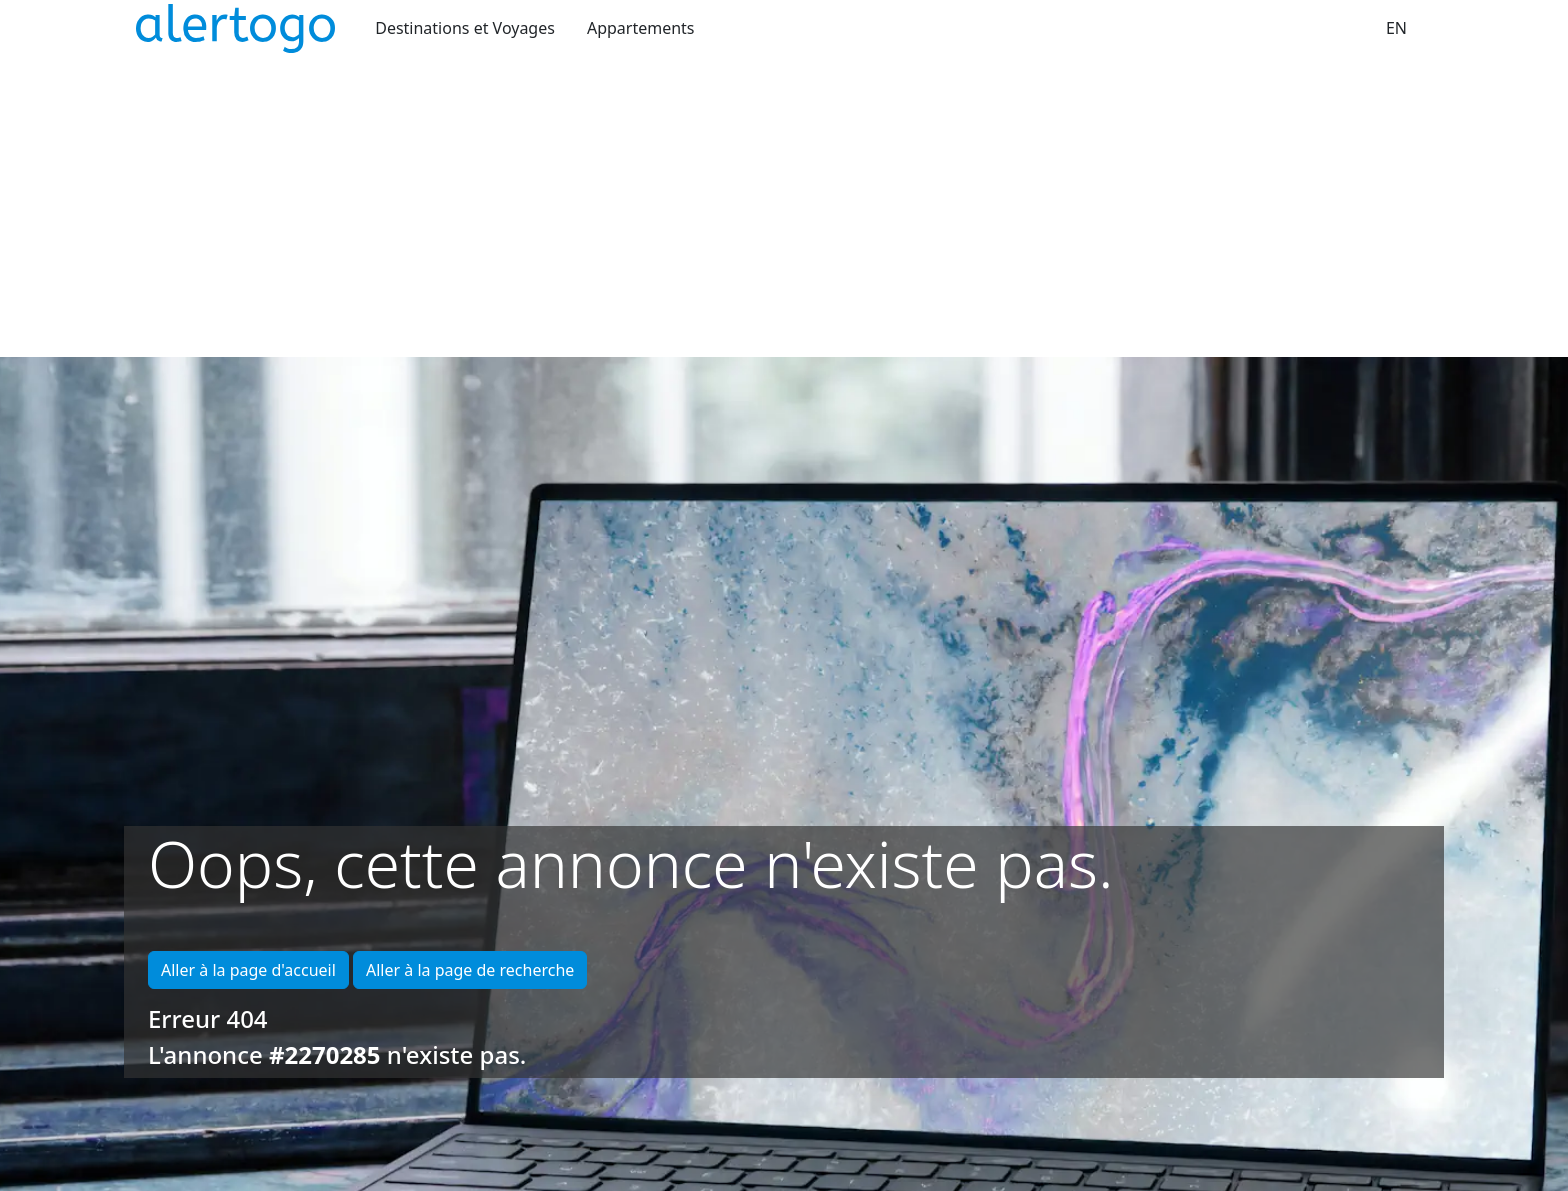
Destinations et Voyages (465, 28)
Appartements (641, 28)
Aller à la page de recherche (470, 970)
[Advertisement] (784, 207)
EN (1396, 28)
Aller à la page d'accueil (248, 970)
